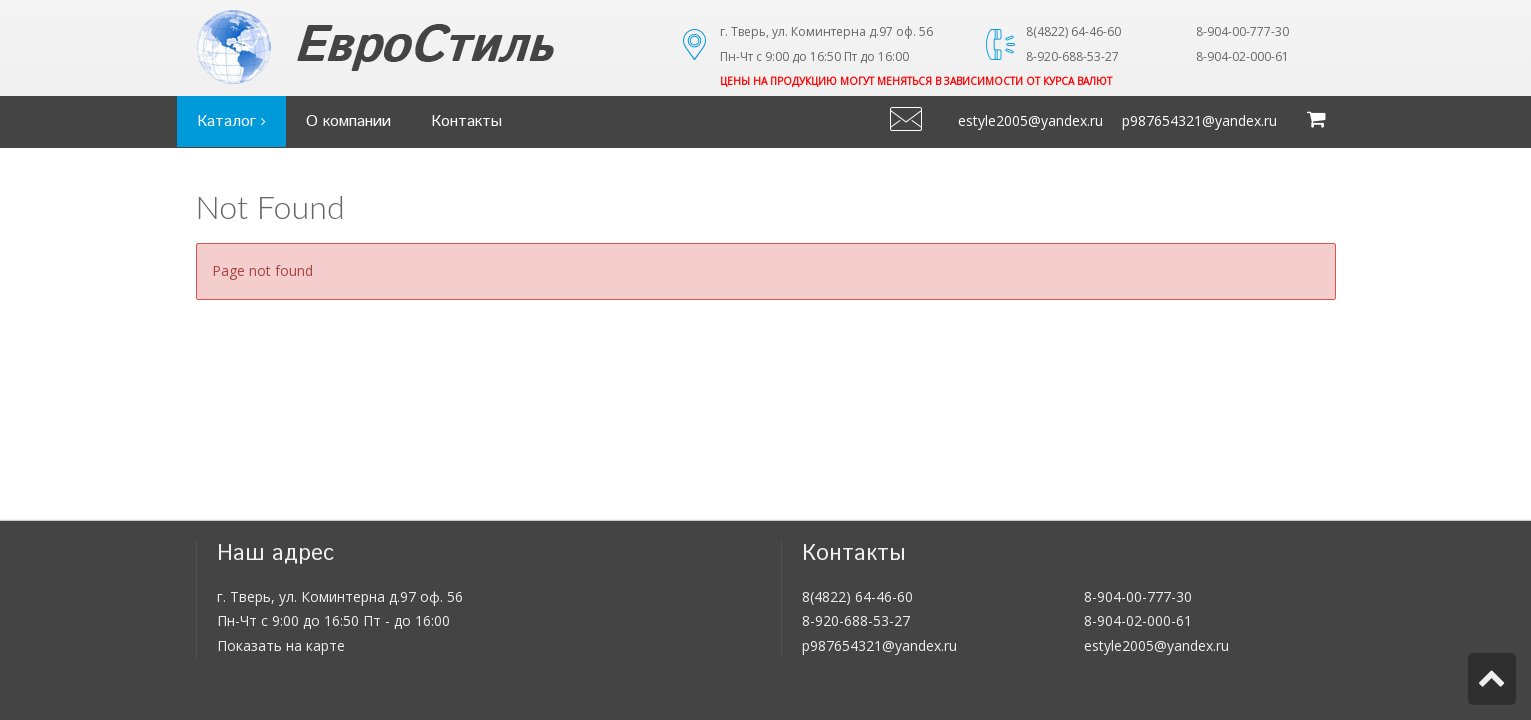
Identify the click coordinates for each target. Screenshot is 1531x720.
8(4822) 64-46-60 (857, 596)
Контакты (466, 121)
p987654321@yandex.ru (1199, 120)
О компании (348, 121)
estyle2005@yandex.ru (1030, 120)
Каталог (231, 121)
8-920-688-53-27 (856, 620)
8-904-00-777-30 (1138, 596)
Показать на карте (281, 645)
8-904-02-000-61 (1138, 620)
